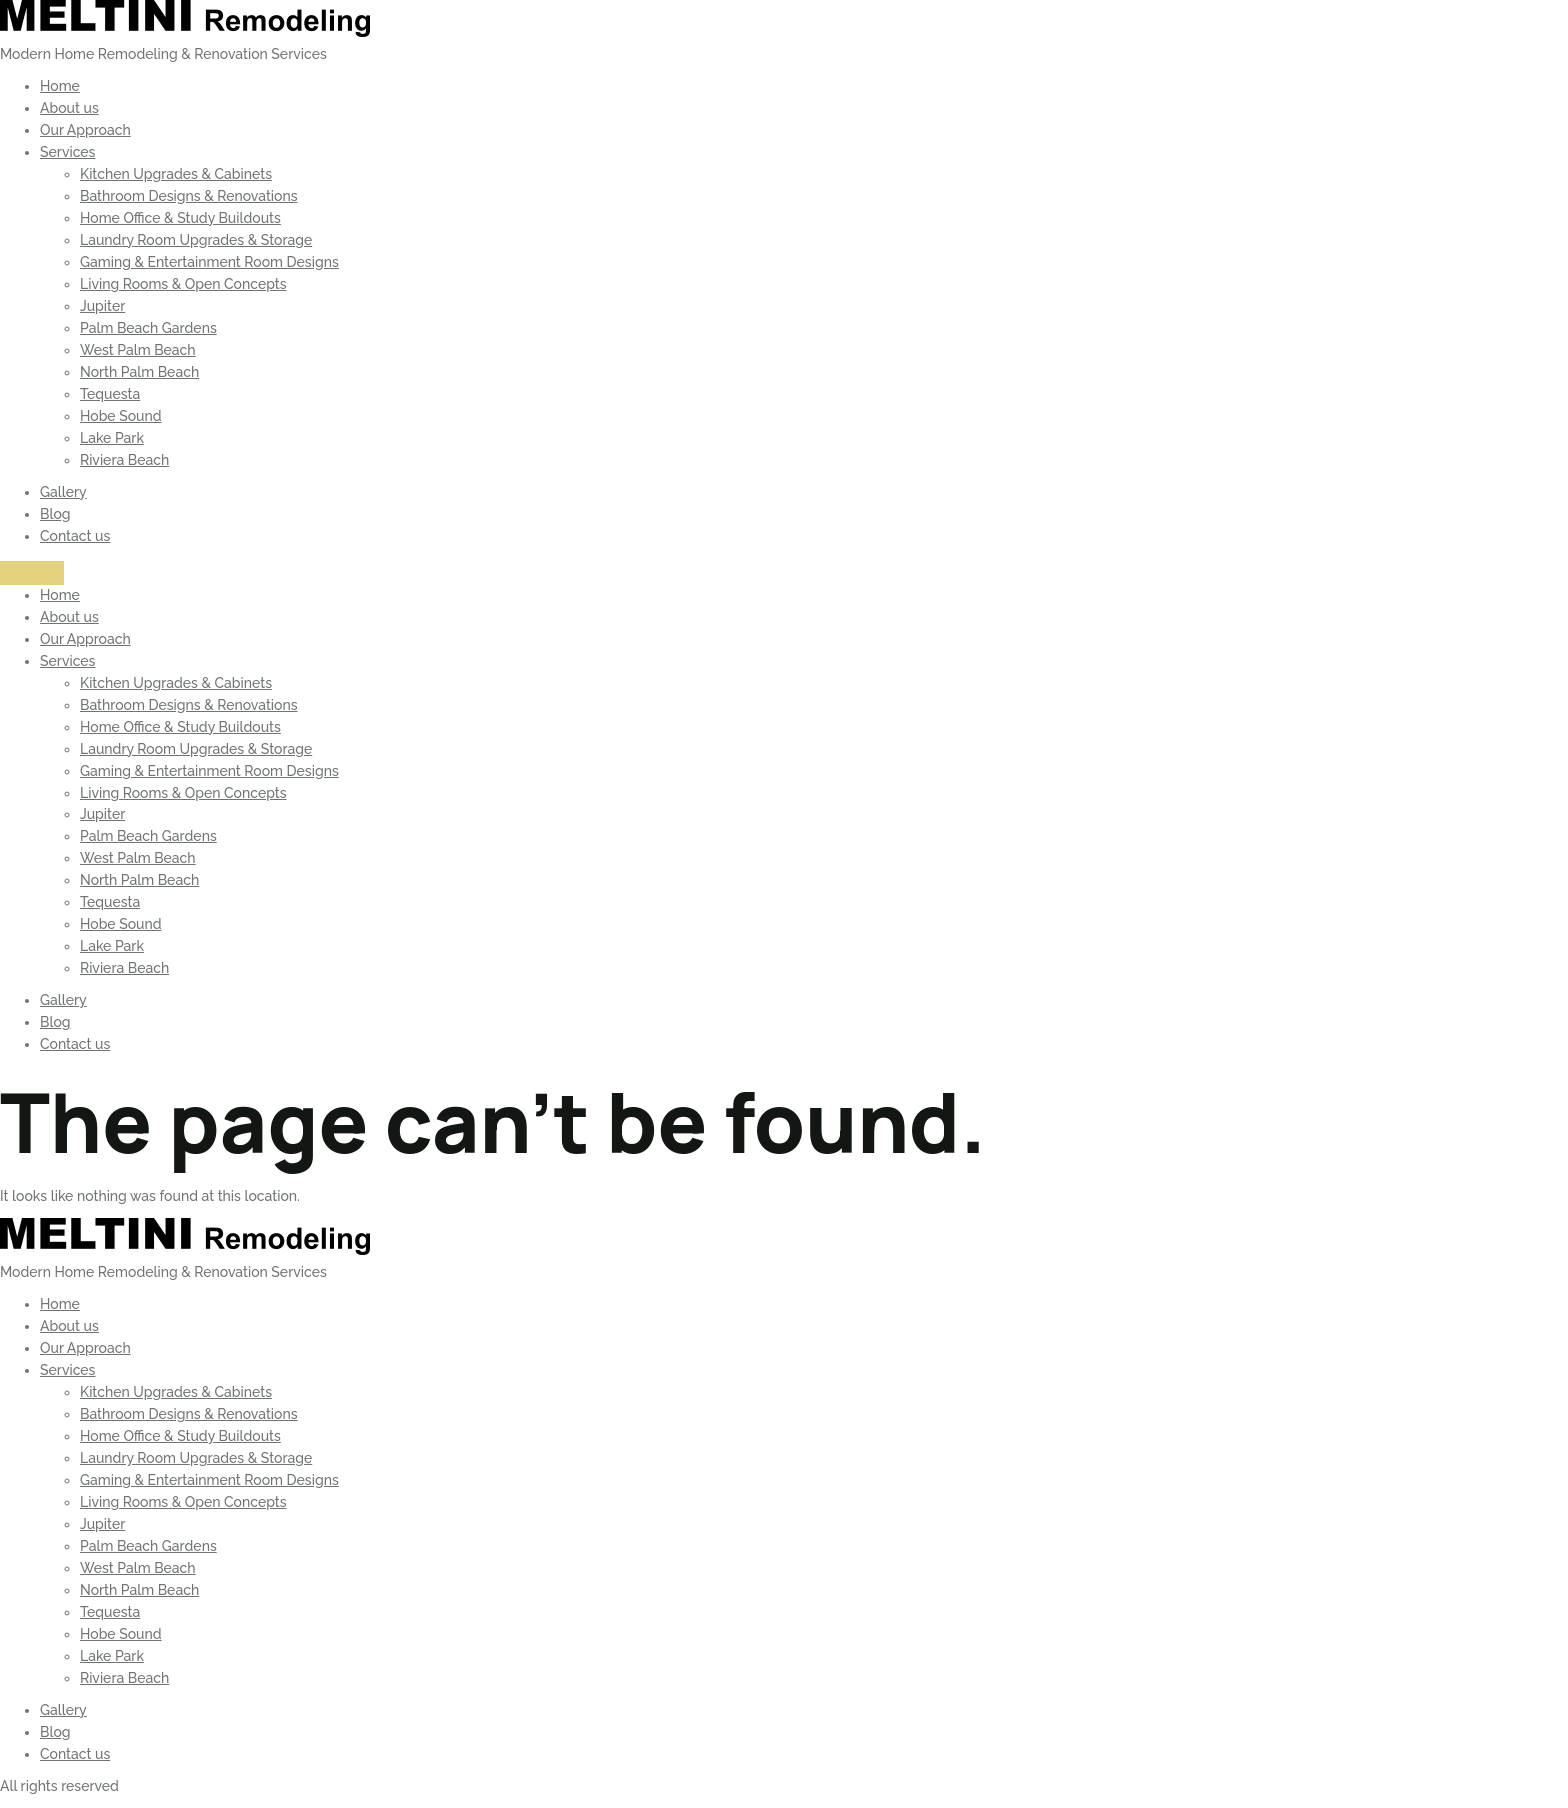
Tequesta (110, 394)
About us (69, 108)
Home (60, 86)
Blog (55, 514)
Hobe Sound (121, 416)
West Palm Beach (138, 350)
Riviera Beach (124, 460)
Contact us (75, 536)
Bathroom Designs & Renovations (189, 196)
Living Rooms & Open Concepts (183, 284)
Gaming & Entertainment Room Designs (209, 262)
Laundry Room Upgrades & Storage (196, 240)
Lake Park (112, 438)
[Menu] (32, 573)
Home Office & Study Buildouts (180, 218)
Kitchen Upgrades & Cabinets (176, 174)
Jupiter (102, 306)
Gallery (63, 492)
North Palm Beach (139, 372)
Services (67, 152)
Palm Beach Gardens (148, 328)
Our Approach (85, 130)
